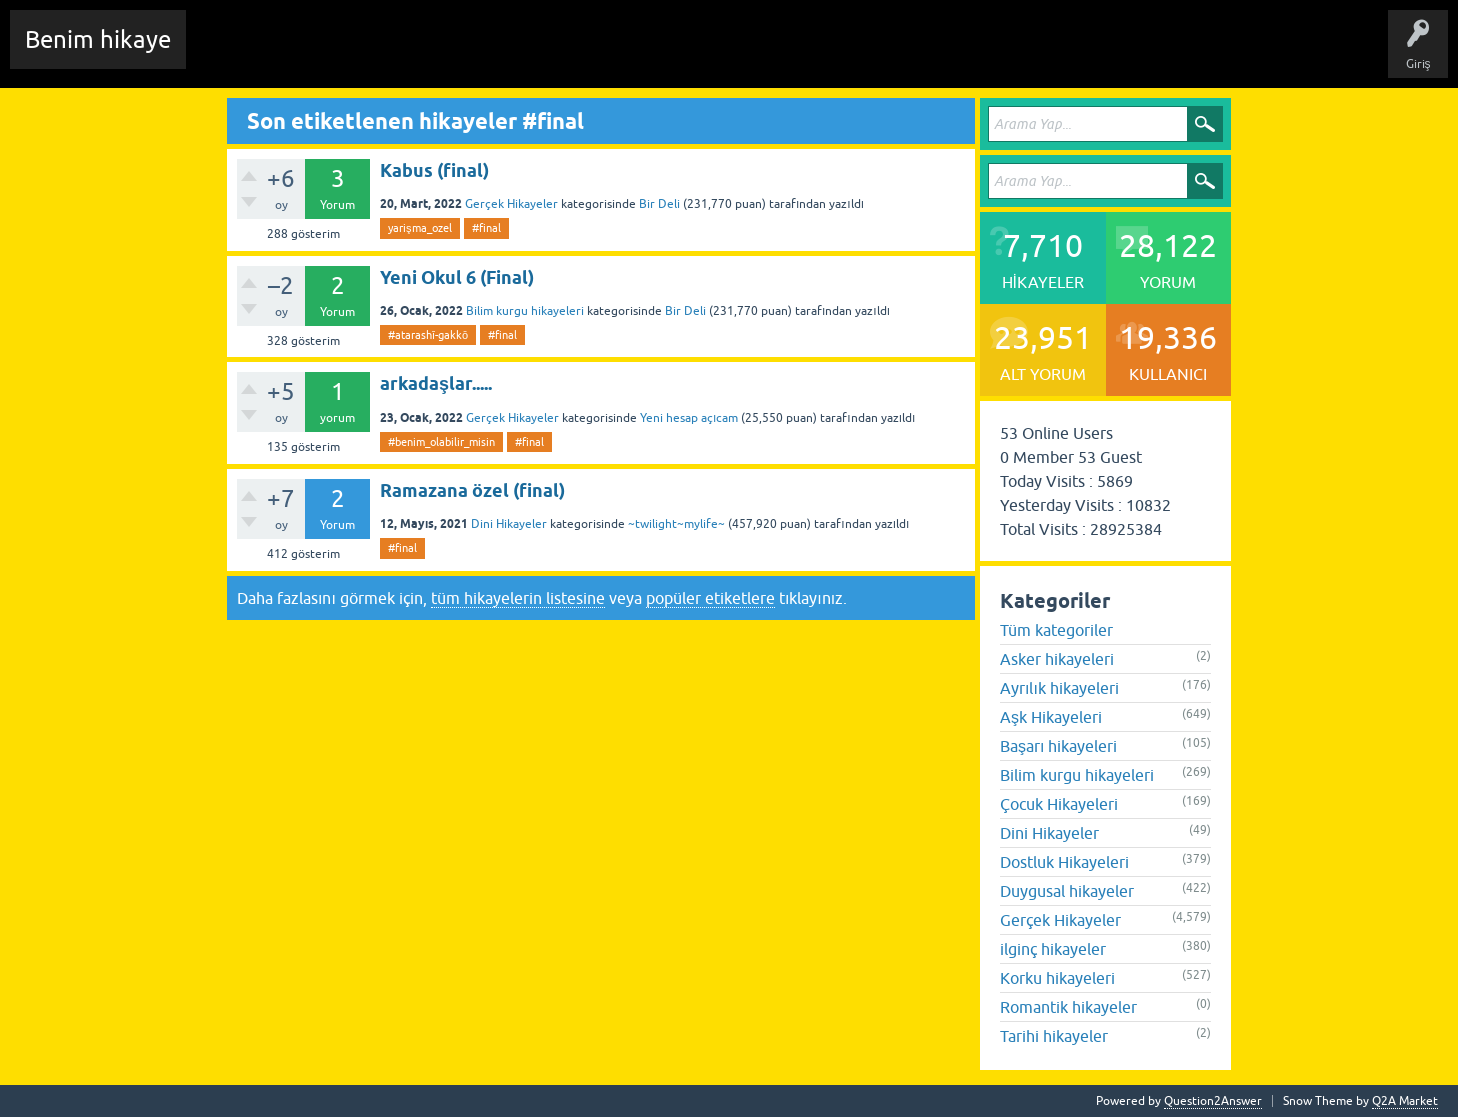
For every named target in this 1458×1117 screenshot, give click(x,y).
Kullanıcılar (624, 54)
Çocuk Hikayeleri (1059, 804)
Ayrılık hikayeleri (1059, 688)
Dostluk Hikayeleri (1064, 862)
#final (486, 228)
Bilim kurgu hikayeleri (525, 311)
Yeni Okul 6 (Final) (457, 277)
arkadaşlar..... (436, 383)
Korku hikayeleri (1057, 978)
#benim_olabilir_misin (441, 442)
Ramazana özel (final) (472, 490)
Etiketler (465, 54)
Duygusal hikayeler (1067, 891)
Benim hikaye (98, 39)
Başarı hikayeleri (1058, 746)
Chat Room (231, 54)
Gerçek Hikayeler (511, 204)
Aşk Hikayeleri (1051, 717)
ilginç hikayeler (1053, 949)
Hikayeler (395, 54)
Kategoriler (541, 54)
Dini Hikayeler (509, 524)
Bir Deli (659, 204)
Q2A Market (1405, 1101)
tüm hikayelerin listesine (518, 598)
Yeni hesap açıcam (689, 418)
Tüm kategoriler (1056, 630)
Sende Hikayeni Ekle (735, 54)
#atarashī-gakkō (428, 335)
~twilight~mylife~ (676, 524)
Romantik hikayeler (1068, 1007)
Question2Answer (1213, 1101)
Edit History (315, 54)
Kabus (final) (434, 170)
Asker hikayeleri (1057, 659)
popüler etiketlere (710, 598)
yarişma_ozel (420, 228)
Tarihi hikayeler (1054, 1036)
